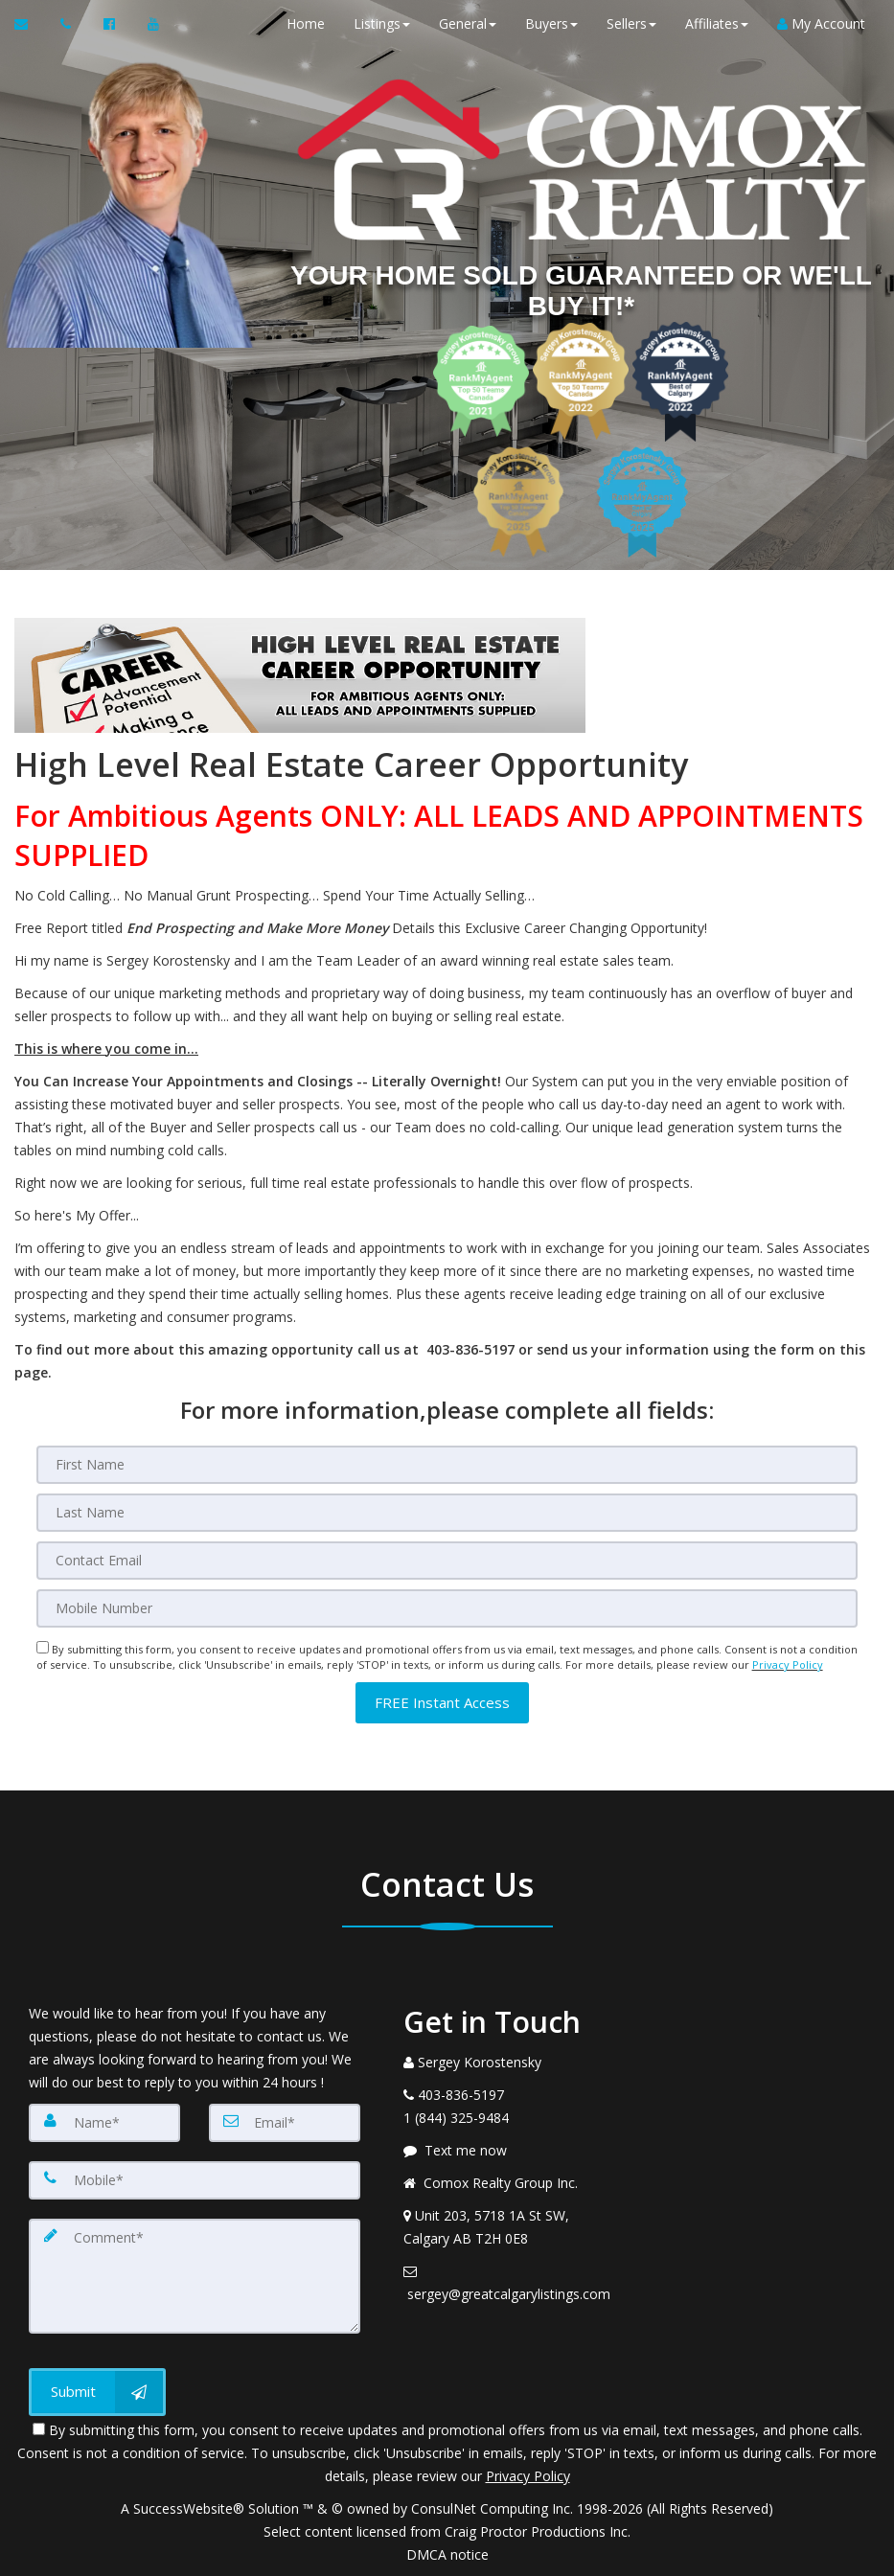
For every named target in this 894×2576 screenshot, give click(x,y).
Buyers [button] (551, 23)
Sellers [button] (631, 23)
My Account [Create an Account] (821, 23)
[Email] (447, 1560)
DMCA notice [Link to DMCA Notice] (447, 2554)
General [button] (467, 23)
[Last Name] (447, 1512)
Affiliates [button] (716, 23)
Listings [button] (382, 23)
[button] (442, 1702)
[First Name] (447, 1465)
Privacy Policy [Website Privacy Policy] (787, 1664)
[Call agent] (67, 24)
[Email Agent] (30, 24)
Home (306, 23)
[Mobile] (447, 1608)
